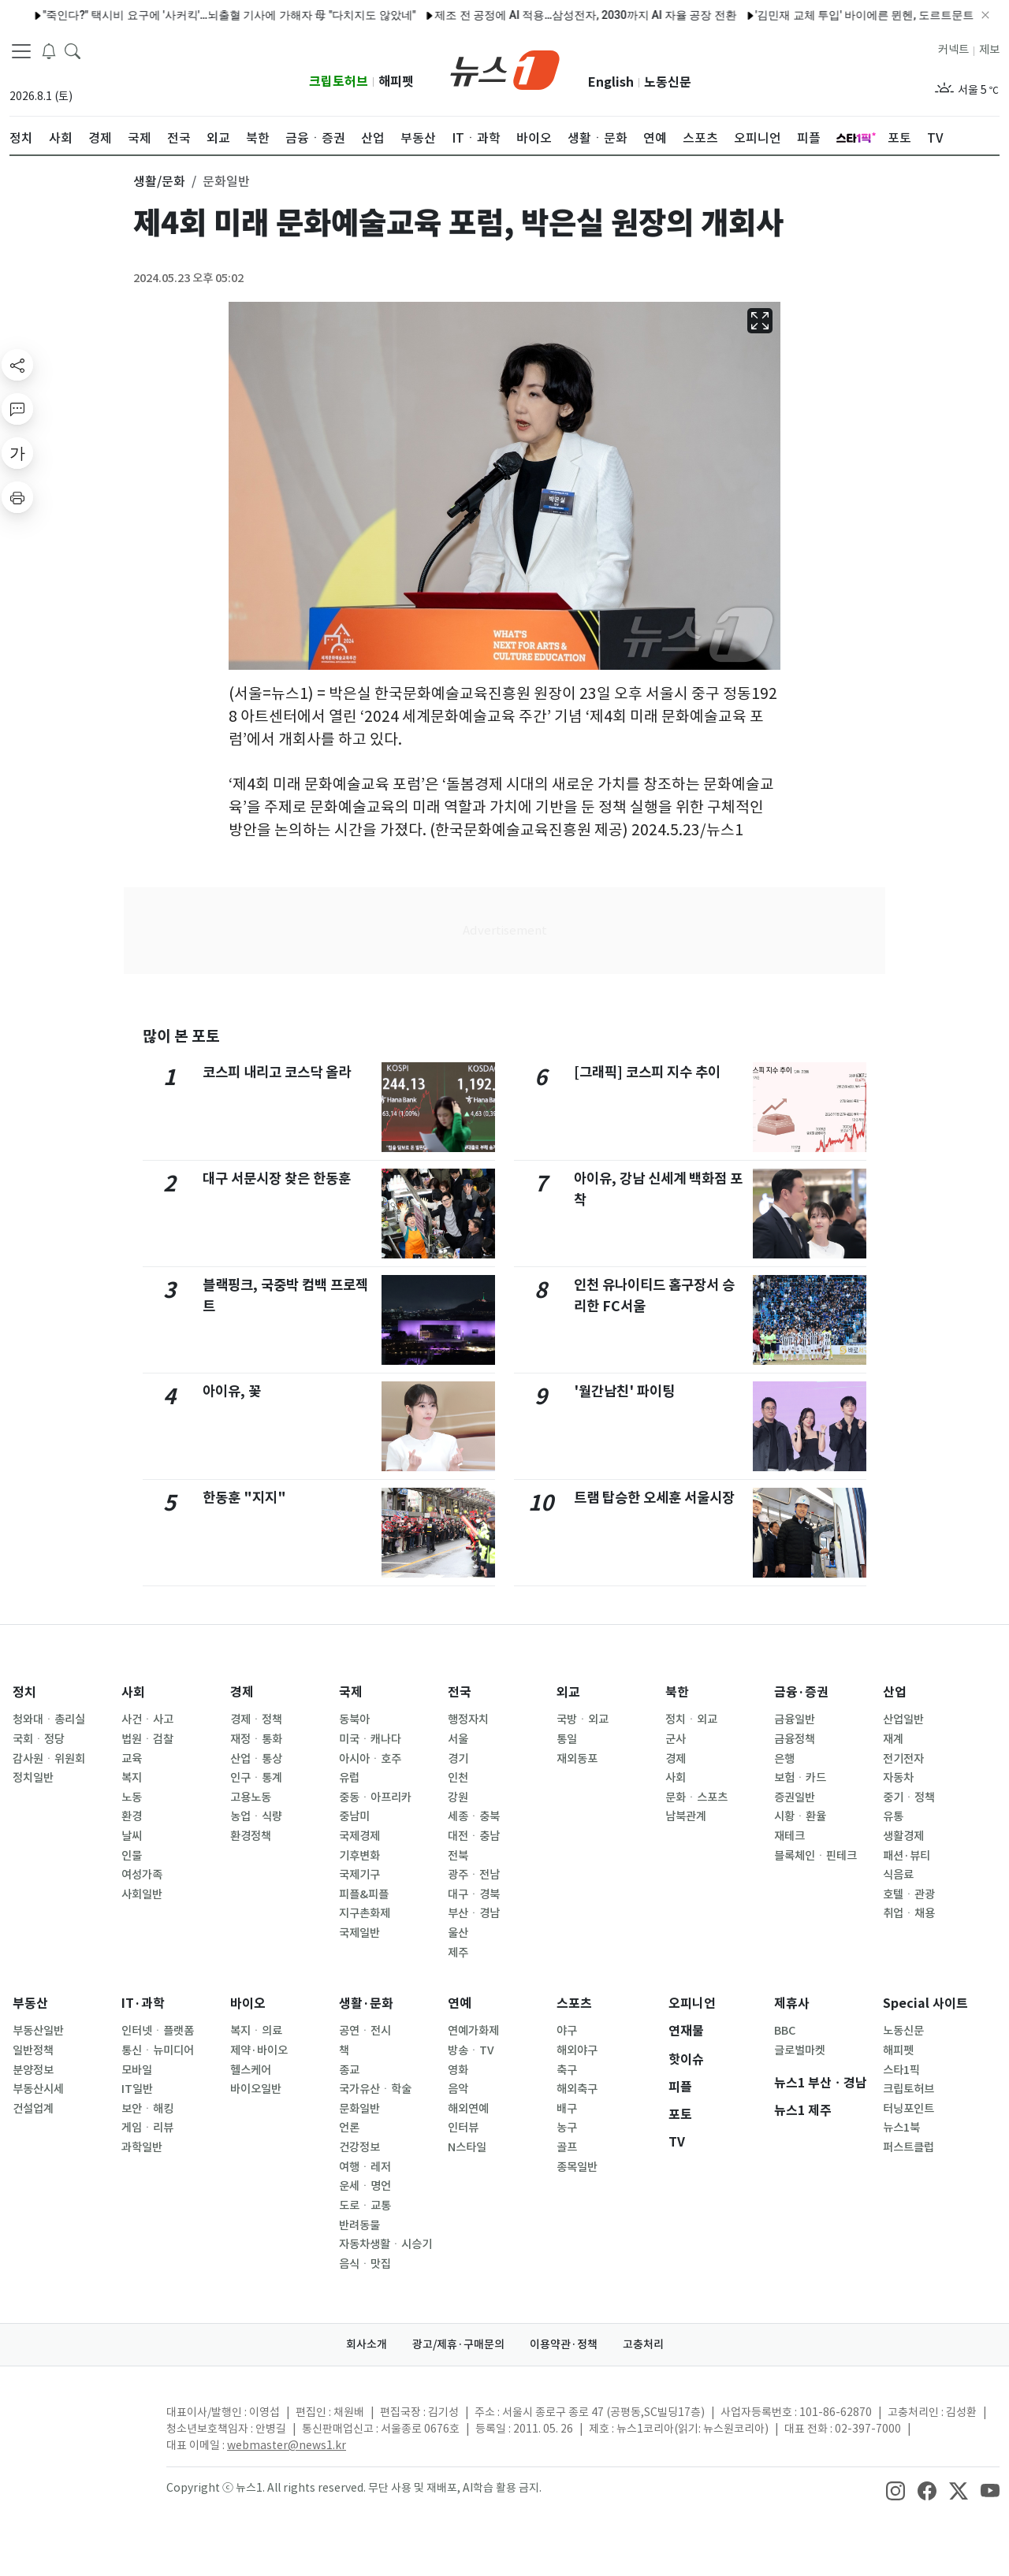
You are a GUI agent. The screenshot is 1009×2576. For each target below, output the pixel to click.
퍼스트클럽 (908, 2147)
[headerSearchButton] (72, 50)
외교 (568, 1692)
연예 (459, 2003)
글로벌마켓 (799, 2050)
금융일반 (794, 1719)
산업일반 (903, 1719)
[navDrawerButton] (21, 51)
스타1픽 (901, 2070)
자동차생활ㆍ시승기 (385, 2244)
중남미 (354, 1816)
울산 (458, 1933)
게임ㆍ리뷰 (147, 2128)
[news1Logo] (75, 2425)
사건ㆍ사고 (147, 1719)
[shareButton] (17, 365)
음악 (458, 2089)
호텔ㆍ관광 (909, 1894)
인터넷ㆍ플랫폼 (157, 2031)
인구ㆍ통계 (256, 1778)
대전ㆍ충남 (474, 1836)
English (611, 82)
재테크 (789, 1836)
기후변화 (359, 1856)
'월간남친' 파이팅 (624, 1391)
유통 (893, 1816)
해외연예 (468, 2109)
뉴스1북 (901, 2128)
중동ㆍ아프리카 (375, 1797)
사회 (133, 1692)
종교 (349, 2070)
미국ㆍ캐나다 (370, 1739)
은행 (784, 1759)
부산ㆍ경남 (474, 1913)
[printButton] (17, 497)
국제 (351, 1692)
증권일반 (794, 1797)
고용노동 (250, 1797)
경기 (458, 1759)
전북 (458, 1856)
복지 (131, 1778)
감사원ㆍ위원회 (49, 1759)
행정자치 (468, 1719)
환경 (131, 1816)
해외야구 (577, 2050)
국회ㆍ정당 (39, 1739)
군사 (675, 1739)
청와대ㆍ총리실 (49, 1719)
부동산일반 (38, 2031)
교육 (131, 1759)
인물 (131, 1856)
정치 (24, 1692)
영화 (458, 2070)
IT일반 (137, 2089)
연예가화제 (473, 2031)
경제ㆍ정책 (256, 1719)
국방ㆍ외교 (583, 1719)
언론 (349, 2128)
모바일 (136, 2070)
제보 (989, 50)
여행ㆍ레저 (365, 2167)
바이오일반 (255, 2089)
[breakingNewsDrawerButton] (49, 50)
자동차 (898, 1778)
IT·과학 (143, 2003)
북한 (677, 1692)
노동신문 (667, 82)
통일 (567, 1739)
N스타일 (467, 2147)
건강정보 (359, 2147)
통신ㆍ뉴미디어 (157, 2050)
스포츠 (574, 2003)
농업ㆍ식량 (256, 1816)
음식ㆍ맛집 (365, 2264)
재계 (893, 1739)
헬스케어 (250, 2070)
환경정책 (250, 1836)
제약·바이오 (259, 2050)
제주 (458, 1953)
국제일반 (359, 1933)
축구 (567, 2070)
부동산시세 (38, 2089)
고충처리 (643, 2344)
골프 (567, 2147)
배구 (567, 2109)
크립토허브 (338, 81)
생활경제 (903, 1836)
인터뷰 (463, 2128)
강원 (458, 1797)
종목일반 (577, 2167)
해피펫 (396, 81)
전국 (459, 1692)
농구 (567, 2128)
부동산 (30, 2003)
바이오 (248, 2003)
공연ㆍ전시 (365, 2031)
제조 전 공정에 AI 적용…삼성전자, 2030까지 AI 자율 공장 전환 (517, 15)
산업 (895, 1692)
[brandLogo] (505, 68)
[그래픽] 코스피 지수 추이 (647, 1072)
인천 (458, 1778)
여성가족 (141, 1875)
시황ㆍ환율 (800, 1816)
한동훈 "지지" (244, 1498)
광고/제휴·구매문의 (458, 2344)
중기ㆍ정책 (909, 1797)
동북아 (354, 1719)
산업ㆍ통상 (256, 1759)
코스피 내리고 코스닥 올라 (277, 1072)
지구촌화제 (364, 1913)
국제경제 (359, 1836)
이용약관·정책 (564, 2344)
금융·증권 (801, 1692)
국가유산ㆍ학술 (375, 2089)
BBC (784, 2031)
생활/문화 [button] (159, 181)
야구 (567, 2031)
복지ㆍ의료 (256, 2031)
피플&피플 (364, 1894)
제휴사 (792, 2003)
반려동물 (359, 2225)
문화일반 (359, 2109)
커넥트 (953, 50)
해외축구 (577, 2089)
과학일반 (141, 2147)
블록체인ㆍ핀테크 (815, 1856)
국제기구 (359, 1875)
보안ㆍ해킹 (147, 2109)
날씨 (131, 1836)
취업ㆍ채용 (909, 1913)
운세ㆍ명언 (365, 2186)
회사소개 (366, 2344)
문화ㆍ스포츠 (696, 1797)
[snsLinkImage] (895, 2489)
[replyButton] (17, 409)
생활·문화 (366, 2003)
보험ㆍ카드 (800, 1778)
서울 (458, 1739)
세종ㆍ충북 (474, 1816)
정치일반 (33, 1778)
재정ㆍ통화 (256, 1739)
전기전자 (903, 1759)
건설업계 (33, 2109)
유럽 (349, 1778)
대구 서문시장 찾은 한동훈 (277, 1178)
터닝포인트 (908, 2109)
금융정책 (794, 1739)
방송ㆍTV (471, 2050)
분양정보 (33, 2070)
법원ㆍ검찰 (147, 1739)
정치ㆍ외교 (691, 1719)
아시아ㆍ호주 (370, 1759)
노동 (131, 1797)
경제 (242, 1692)
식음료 (898, 1875)
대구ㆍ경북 (474, 1894)
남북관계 (685, 1816)
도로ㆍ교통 (365, 2206)
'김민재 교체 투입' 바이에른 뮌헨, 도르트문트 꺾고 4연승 (824, 15)
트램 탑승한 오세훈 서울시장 (654, 1498)
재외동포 (577, 1759)
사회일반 (141, 1894)
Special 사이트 (925, 2003)
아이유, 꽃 (232, 1391)
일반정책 (33, 2050)
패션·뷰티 (906, 1856)
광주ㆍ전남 (474, 1875)
